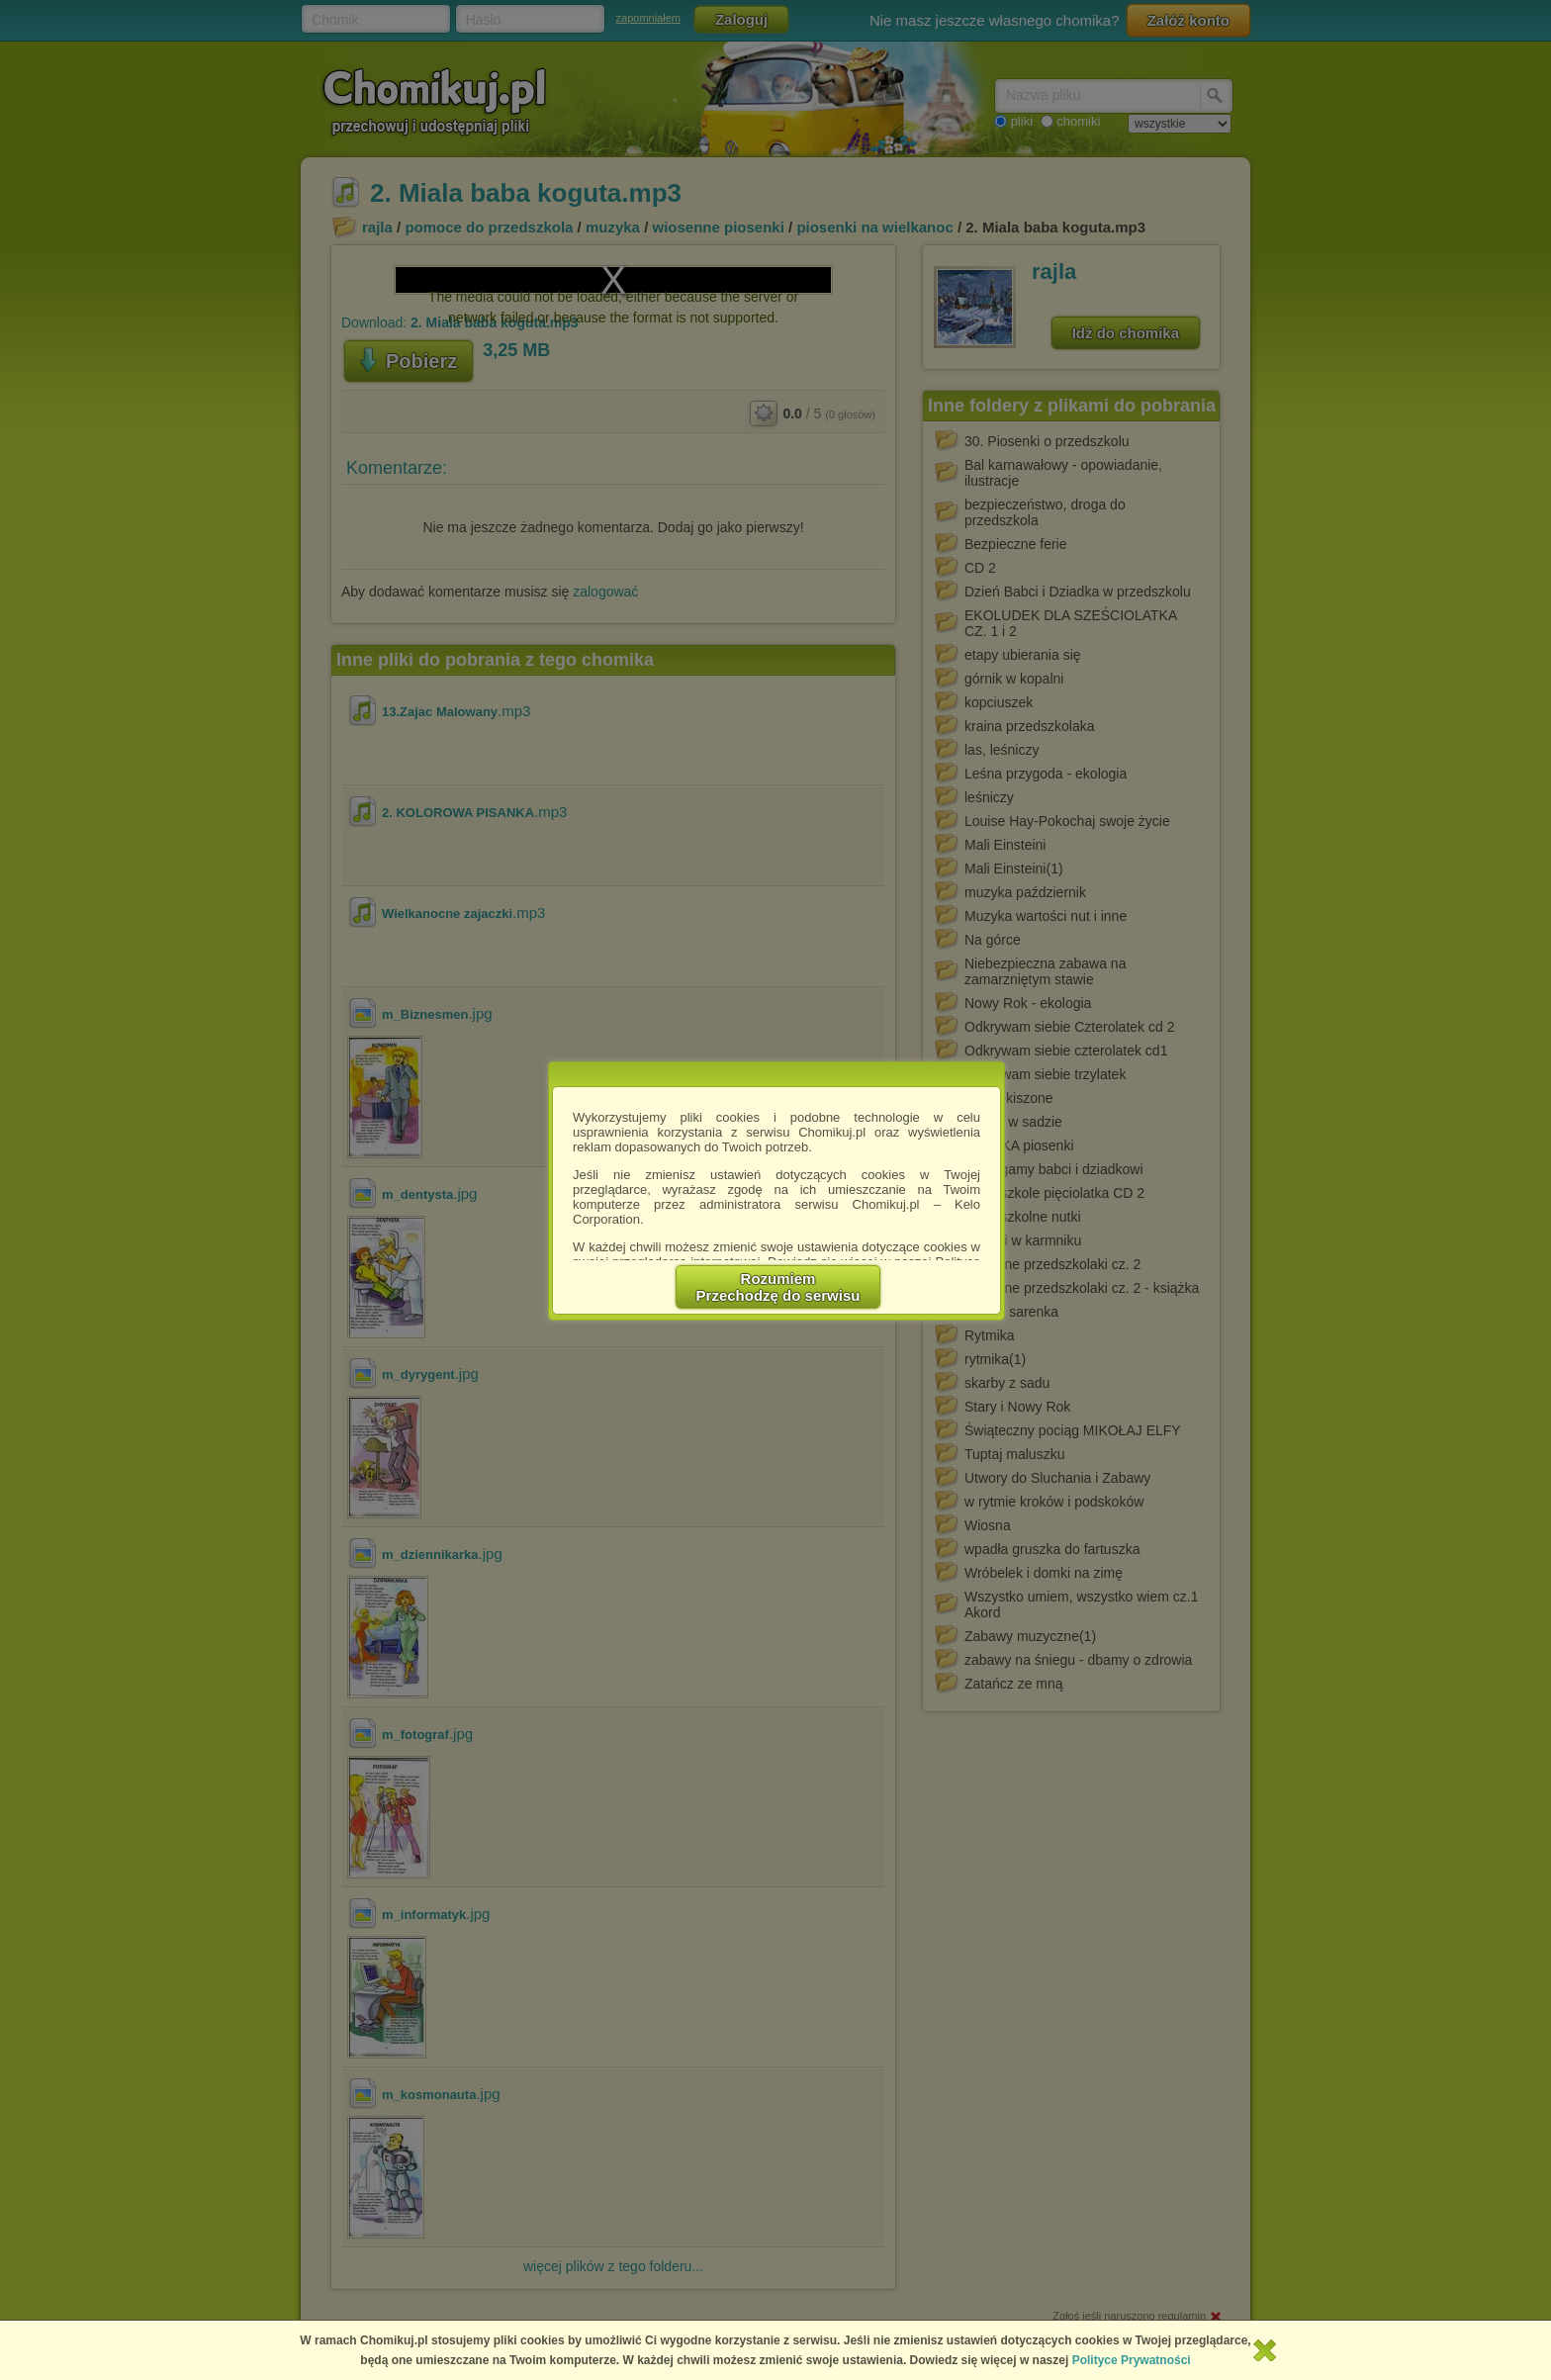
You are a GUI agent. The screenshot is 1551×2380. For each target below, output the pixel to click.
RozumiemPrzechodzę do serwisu (778, 1287)
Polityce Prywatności (1131, 2360)
